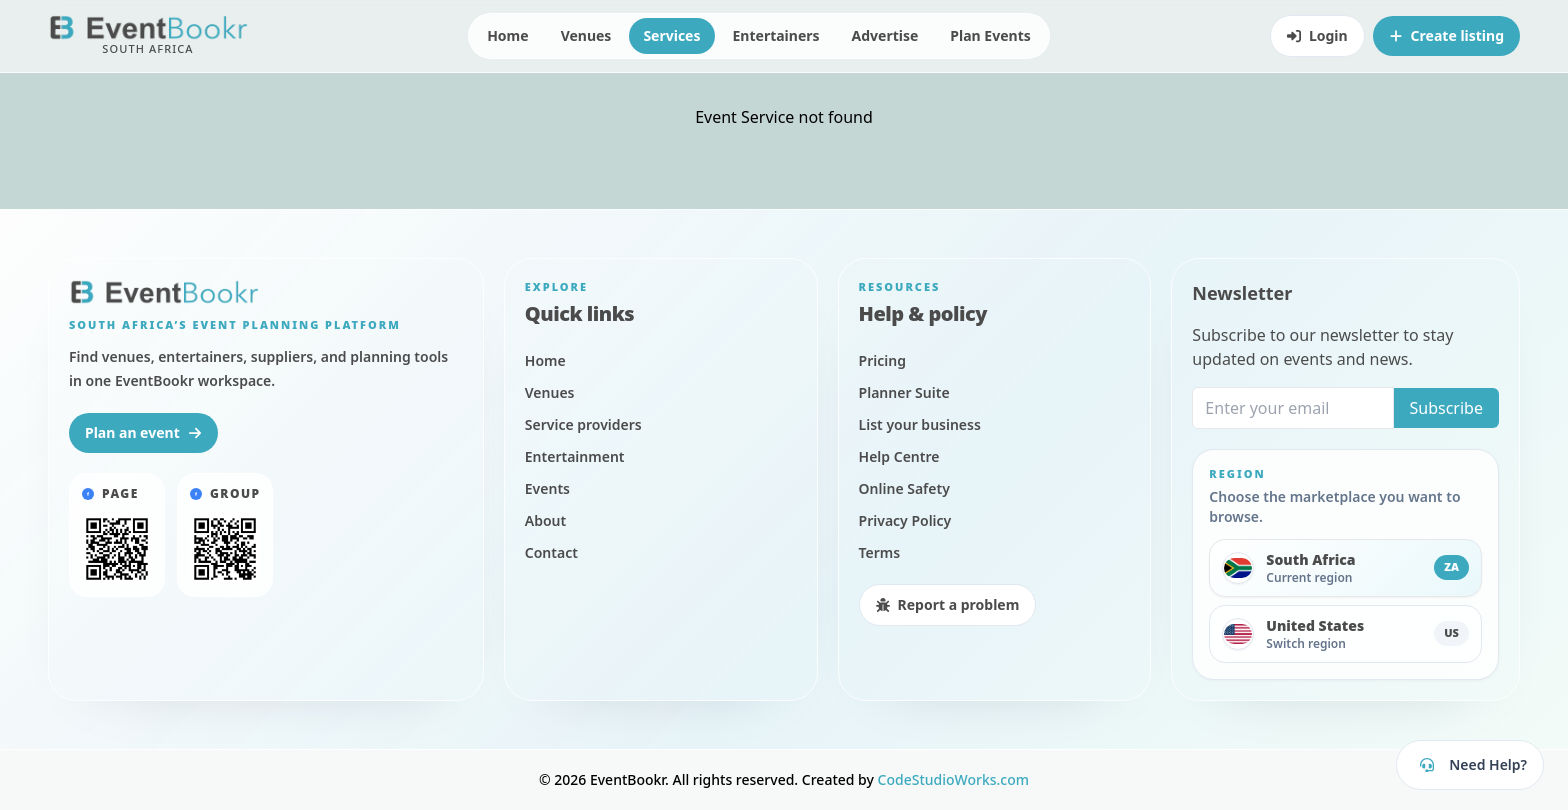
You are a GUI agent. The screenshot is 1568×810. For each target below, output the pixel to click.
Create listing (1446, 35)
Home (507, 35)
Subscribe (1446, 408)
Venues (586, 35)
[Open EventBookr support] (1470, 765)
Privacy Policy (205, 716)
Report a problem (948, 604)
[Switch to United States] (1345, 634)
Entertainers (776, 35)
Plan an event (143, 432)
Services (671, 35)
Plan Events (990, 35)
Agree (356, 747)
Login (1317, 35)
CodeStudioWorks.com (954, 779)
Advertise (885, 35)
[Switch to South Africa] (1345, 568)
